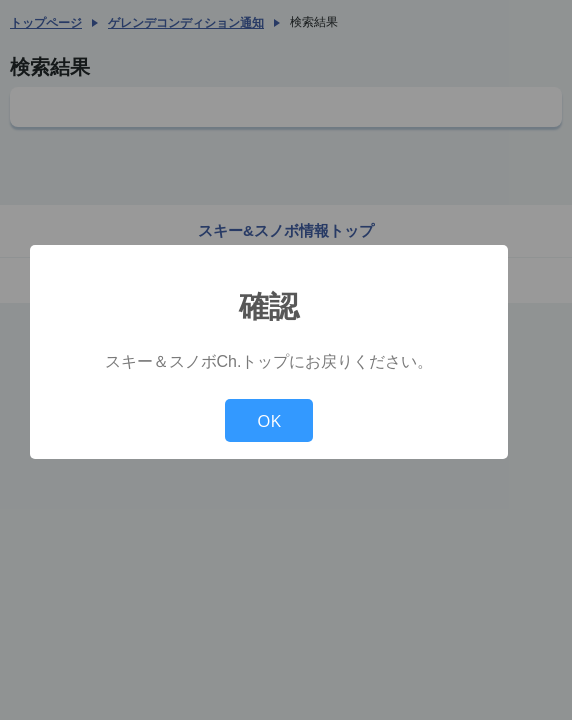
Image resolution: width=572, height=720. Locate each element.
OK (269, 420)
